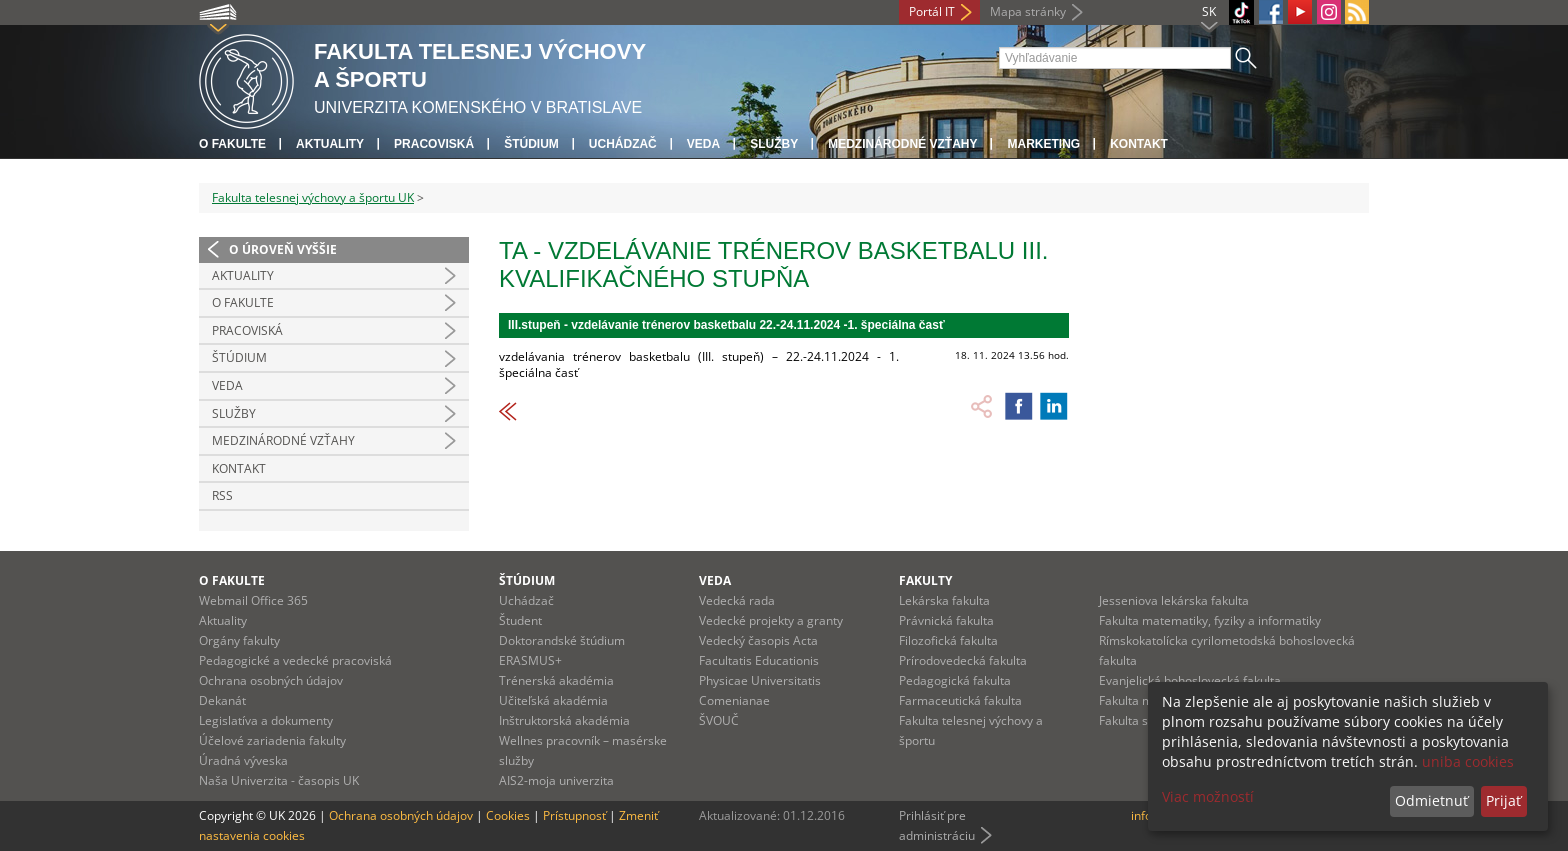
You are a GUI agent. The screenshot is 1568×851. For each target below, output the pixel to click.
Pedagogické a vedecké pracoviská (295, 660)
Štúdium (531, 144)
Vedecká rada (737, 600)
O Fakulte (243, 302)
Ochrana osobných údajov (271, 680)
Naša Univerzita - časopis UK (279, 780)
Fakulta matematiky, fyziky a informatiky (1210, 620)
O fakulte (232, 144)
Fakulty (925, 580)
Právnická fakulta (946, 620)
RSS (222, 495)
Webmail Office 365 (253, 600)
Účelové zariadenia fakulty (272, 740)
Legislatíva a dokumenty (266, 720)
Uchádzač (526, 600)
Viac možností (1208, 796)
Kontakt (1139, 144)
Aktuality (330, 144)
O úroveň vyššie (283, 249)
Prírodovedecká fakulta (963, 660)
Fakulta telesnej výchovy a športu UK (313, 197)
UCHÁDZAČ (623, 144)
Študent (520, 620)
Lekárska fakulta (944, 600)
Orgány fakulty (239, 640)
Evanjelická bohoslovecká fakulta (1190, 680)
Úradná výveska (243, 760)
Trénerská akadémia (556, 680)
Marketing (1043, 144)
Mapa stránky (1028, 11)
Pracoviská (434, 144)
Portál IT (932, 11)
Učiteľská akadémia (553, 700)
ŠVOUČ (719, 720)
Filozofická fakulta (948, 640)
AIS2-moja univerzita (556, 780)
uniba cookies (1468, 761)
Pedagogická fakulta (955, 680)
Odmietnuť (1431, 800)
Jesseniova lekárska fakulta (1174, 600)
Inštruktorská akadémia (564, 720)
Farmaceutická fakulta (960, 700)
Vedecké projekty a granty (771, 620)
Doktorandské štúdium (562, 640)
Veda (703, 144)
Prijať (1503, 800)
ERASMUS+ (530, 660)
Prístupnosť (574, 815)
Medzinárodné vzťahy (902, 144)
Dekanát (222, 700)
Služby (774, 144)
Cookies (508, 815)
